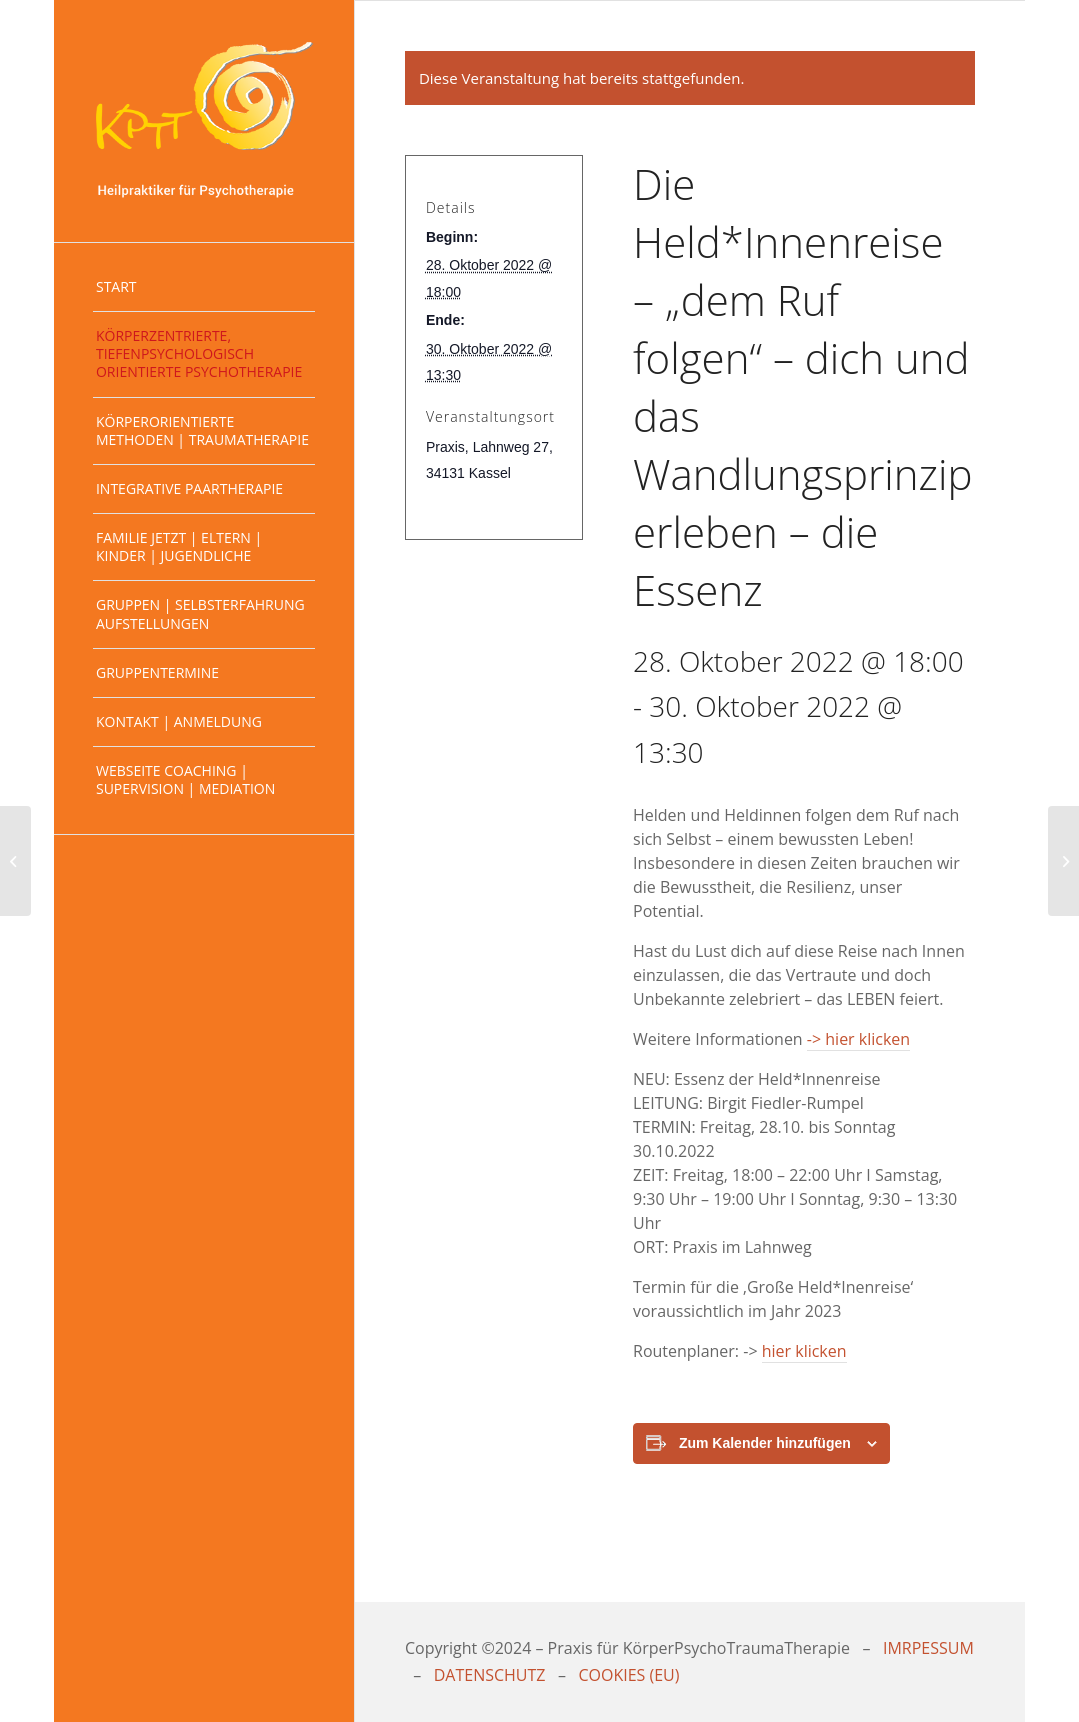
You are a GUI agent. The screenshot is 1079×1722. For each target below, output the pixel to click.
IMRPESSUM (928, 1648)
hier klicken (804, 1351)
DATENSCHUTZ (490, 1675)
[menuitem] (204, 287)
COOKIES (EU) (628, 1675)
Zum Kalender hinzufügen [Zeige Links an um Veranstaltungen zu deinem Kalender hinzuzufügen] (765, 1443)
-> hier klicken (858, 1039)
